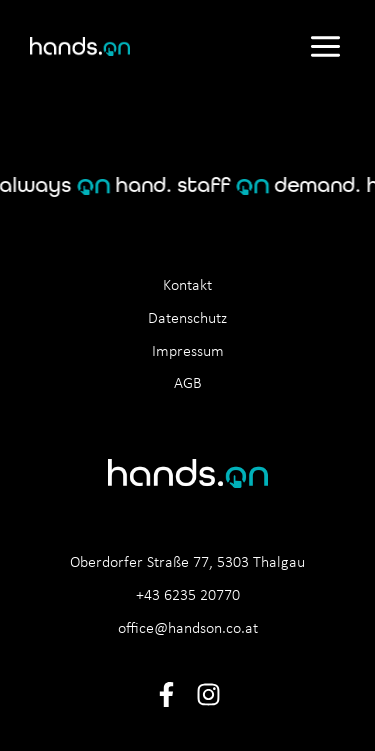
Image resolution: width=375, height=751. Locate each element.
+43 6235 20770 (188, 596)
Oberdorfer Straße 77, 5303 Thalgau (187, 563)
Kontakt (187, 286)
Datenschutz (187, 319)
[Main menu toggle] (325, 46)
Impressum (188, 352)
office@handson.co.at (188, 629)
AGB (188, 384)
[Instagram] (208, 694)
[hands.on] (80, 46)
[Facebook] (166, 694)
